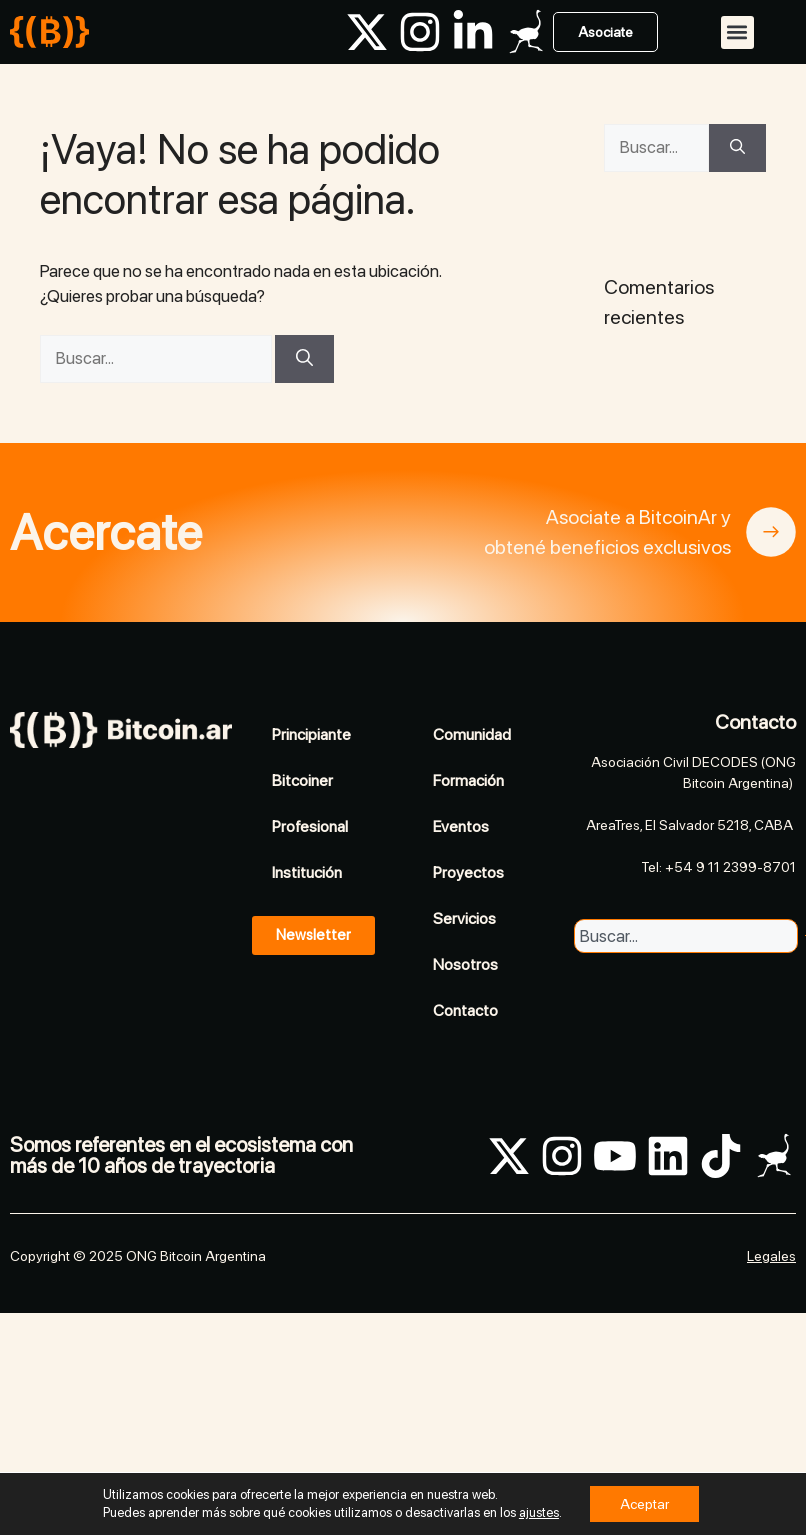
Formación (468, 780)
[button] (737, 32)
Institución (307, 872)
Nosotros (465, 964)
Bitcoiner (302, 780)
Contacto (465, 1010)
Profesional (310, 826)
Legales (771, 1256)
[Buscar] (304, 359)
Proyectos (468, 872)
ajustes (539, 1512)
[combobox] (686, 936)
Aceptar (644, 1504)
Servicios (464, 918)
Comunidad (472, 734)
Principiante (311, 734)
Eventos (461, 826)
